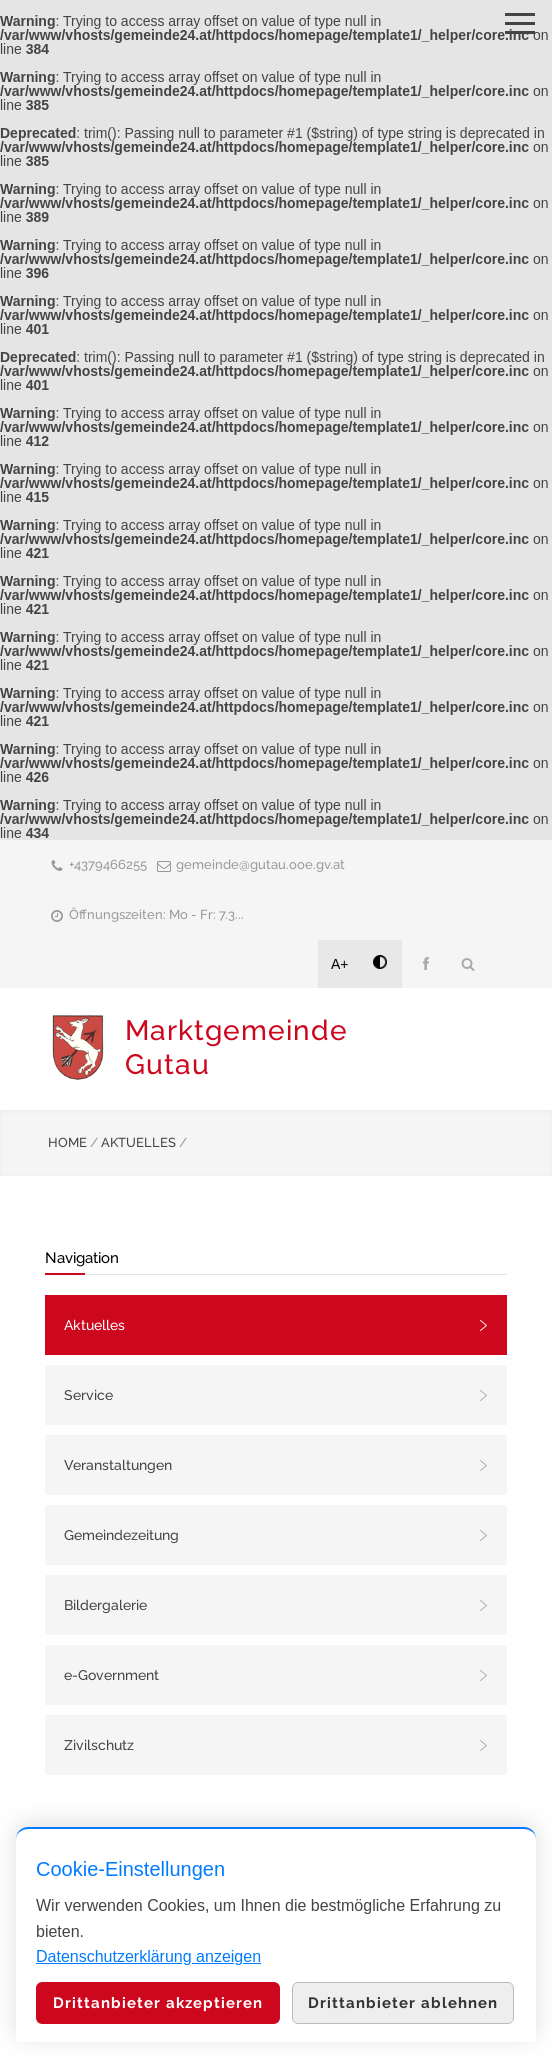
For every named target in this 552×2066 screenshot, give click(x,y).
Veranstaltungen (118, 1465)
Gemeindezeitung (121, 1535)
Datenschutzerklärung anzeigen (148, 1956)
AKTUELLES (138, 1142)
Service (88, 1395)
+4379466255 (108, 864)
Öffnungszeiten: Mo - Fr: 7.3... (156, 914)
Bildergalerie (105, 1605)
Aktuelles (94, 1325)
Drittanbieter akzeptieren (158, 2003)
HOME (67, 1142)
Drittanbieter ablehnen (403, 2003)
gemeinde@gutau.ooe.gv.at (260, 864)
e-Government (111, 1675)
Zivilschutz (99, 1745)
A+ (340, 964)
